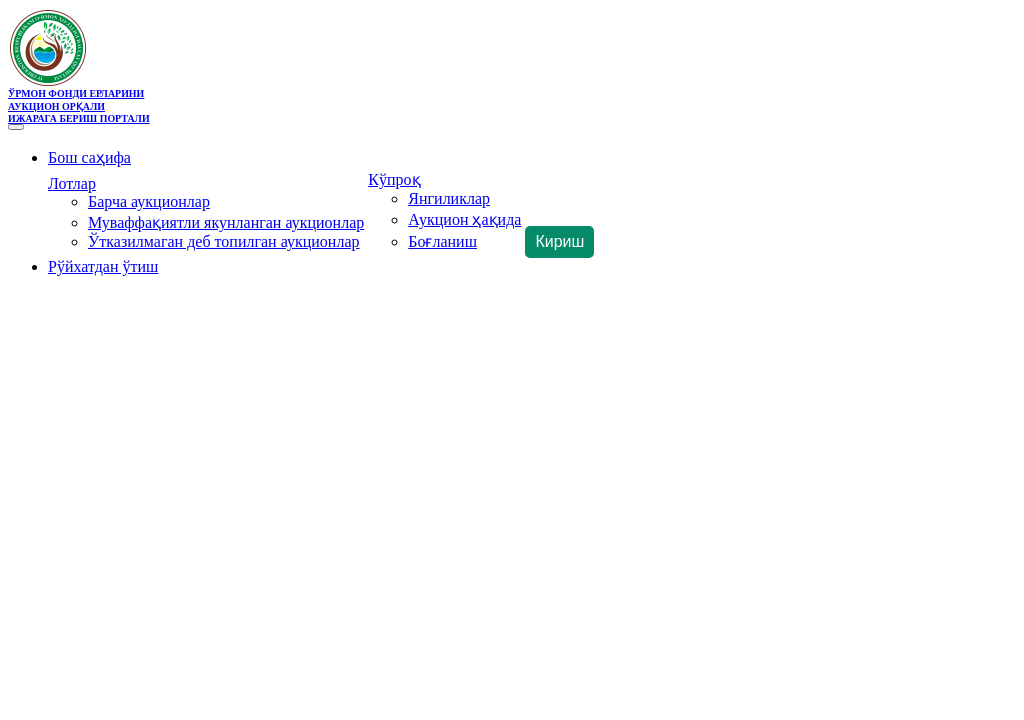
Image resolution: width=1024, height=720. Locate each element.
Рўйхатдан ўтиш (103, 266)
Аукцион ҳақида (464, 219)
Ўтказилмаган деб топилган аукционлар (224, 241)
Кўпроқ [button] (394, 179)
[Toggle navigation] (16, 127)
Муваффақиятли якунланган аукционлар (226, 222)
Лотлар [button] (72, 183)
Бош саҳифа (89, 157)
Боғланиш (442, 241)
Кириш (559, 241)
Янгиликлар (449, 198)
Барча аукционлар (149, 201)
